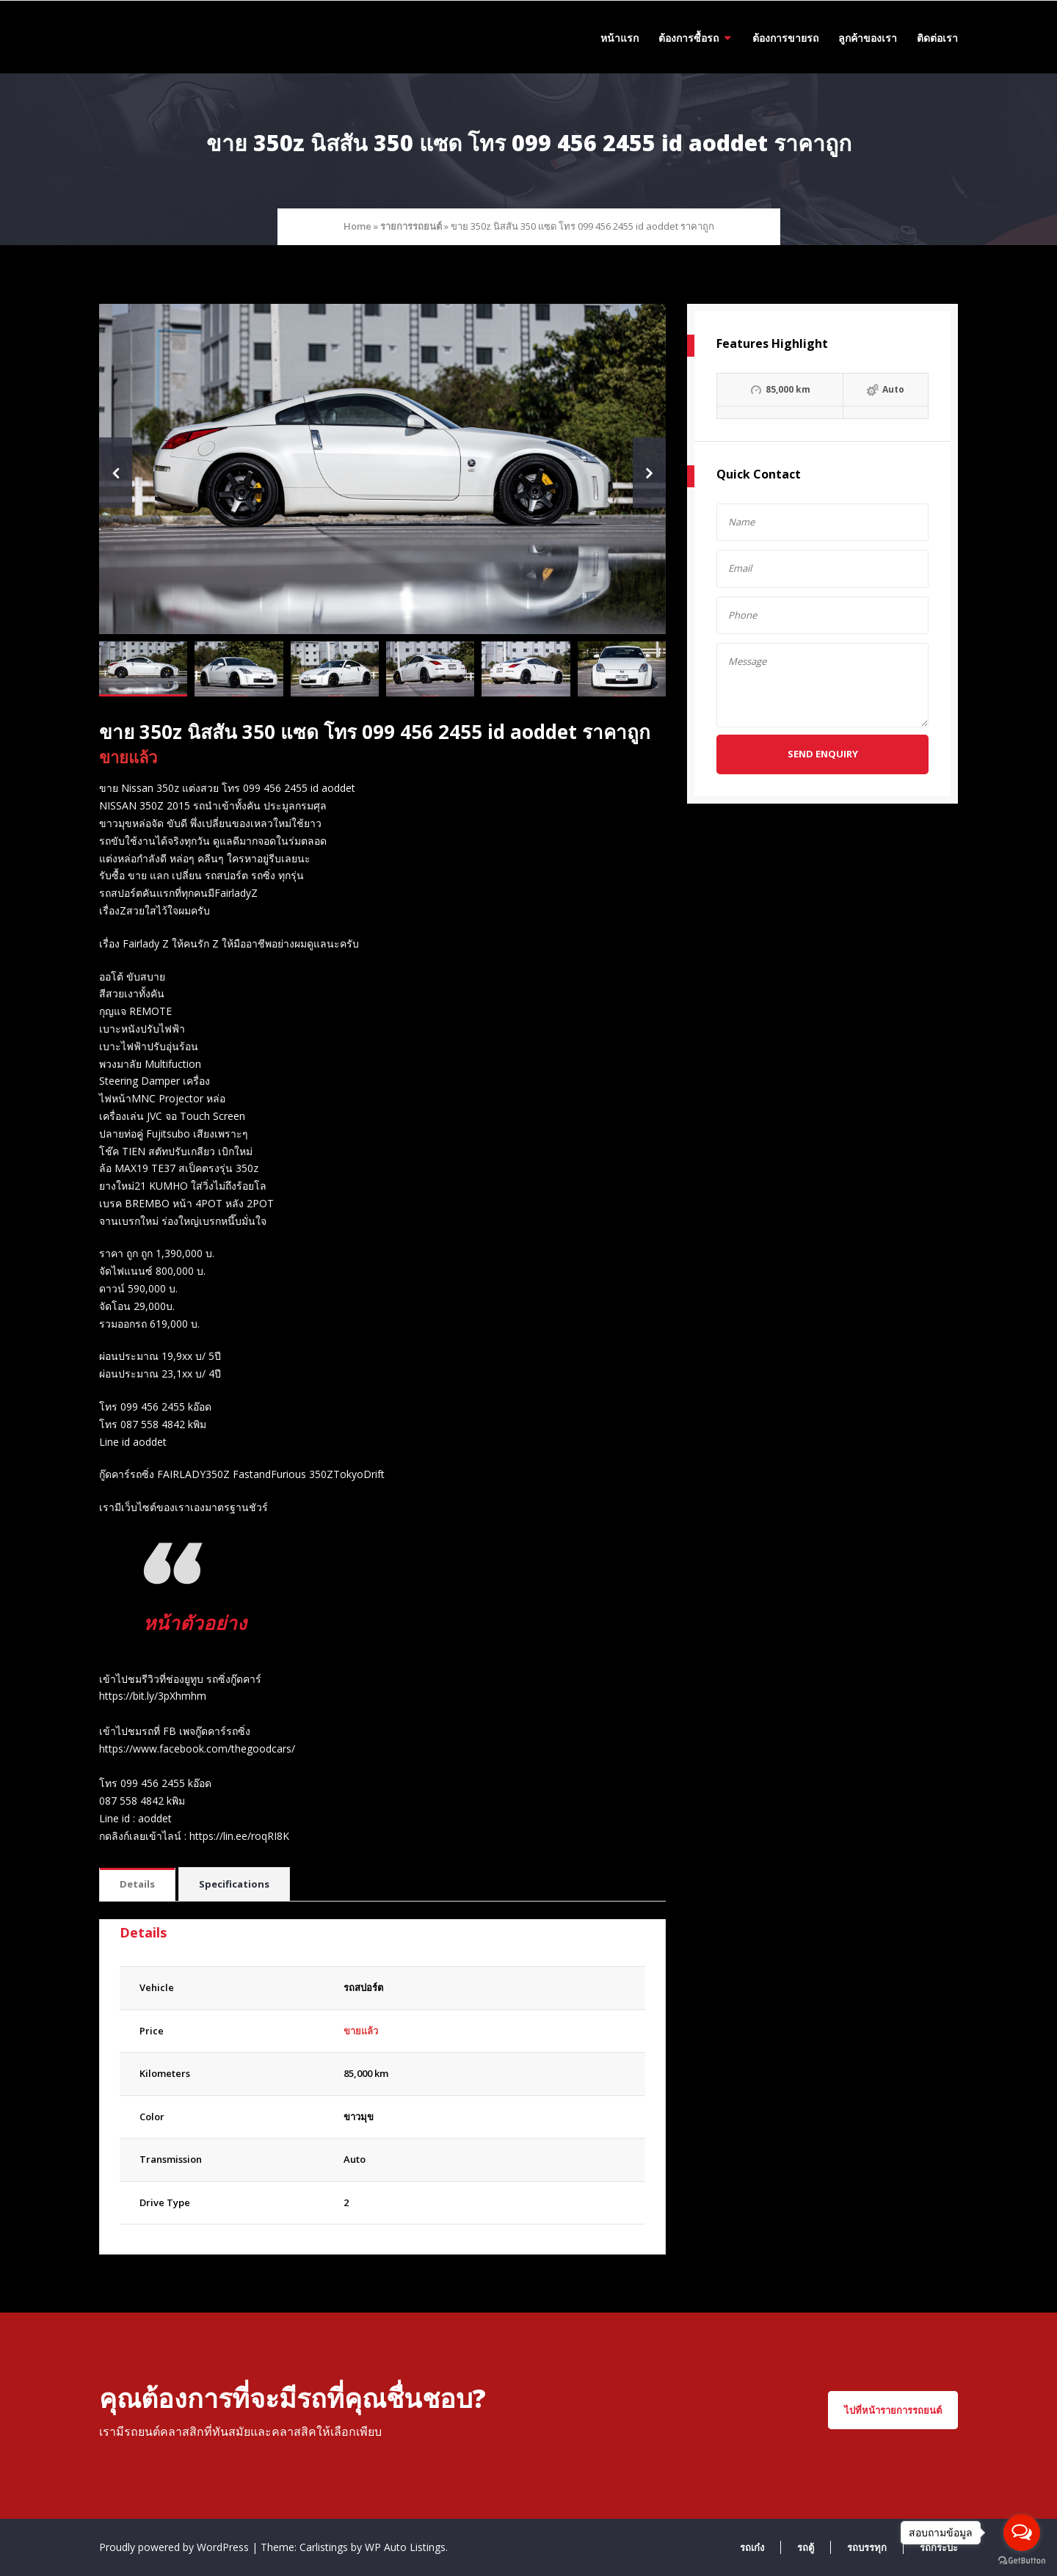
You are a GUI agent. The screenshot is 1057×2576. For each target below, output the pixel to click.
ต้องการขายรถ (785, 38)
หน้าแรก (619, 38)
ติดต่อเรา (937, 38)
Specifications (234, 1884)
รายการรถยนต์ (411, 226)
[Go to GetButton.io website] (1021, 2561)
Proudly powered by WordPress (175, 2547)
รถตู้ (805, 2547)
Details (137, 1884)
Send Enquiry (823, 753)
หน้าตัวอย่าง (198, 1622)
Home (357, 226)
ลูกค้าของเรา (867, 38)
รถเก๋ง (752, 2547)
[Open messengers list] (1021, 2532)
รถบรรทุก (867, 2547)
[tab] (137, 1885)
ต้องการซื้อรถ (688, 38)
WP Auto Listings (405, 2547)
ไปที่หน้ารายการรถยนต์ (893, 2410)
